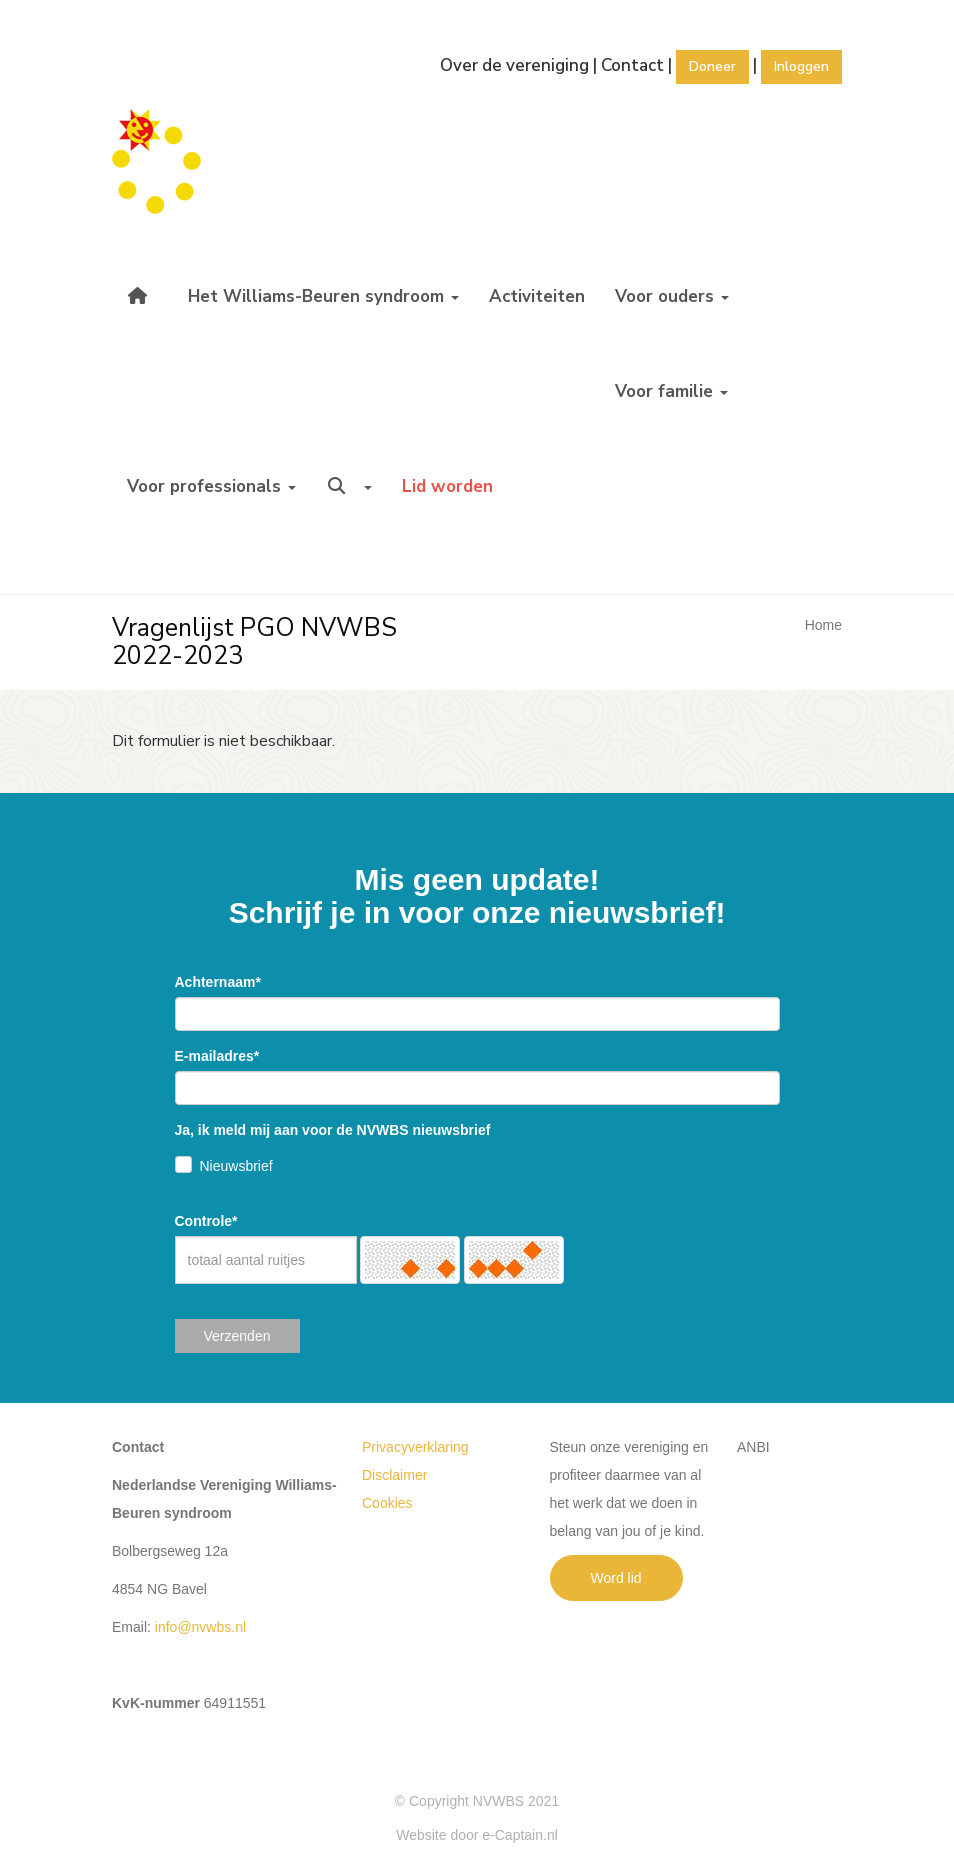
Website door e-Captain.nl (477, 1835)
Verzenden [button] (237, 1336)
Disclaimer (394, 1475)
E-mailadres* (217, 1056)
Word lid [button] (616, 1578)
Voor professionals (211, 486)
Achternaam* (218, 982)
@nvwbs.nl (200, 1627)
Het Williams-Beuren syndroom (323, 296)
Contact (632, 65)
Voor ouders (672, 296)
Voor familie (671, 391)
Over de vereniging (514, 65)
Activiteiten (537, 296)
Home (823, 625)
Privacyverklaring (415, 1447)
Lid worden (447, 486)
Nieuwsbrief (236, 1166)
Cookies (387, 1503)
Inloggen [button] (801, 66)
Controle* (206, 1221)
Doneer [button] (712, 66)
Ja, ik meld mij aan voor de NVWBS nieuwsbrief (333, 1130)
